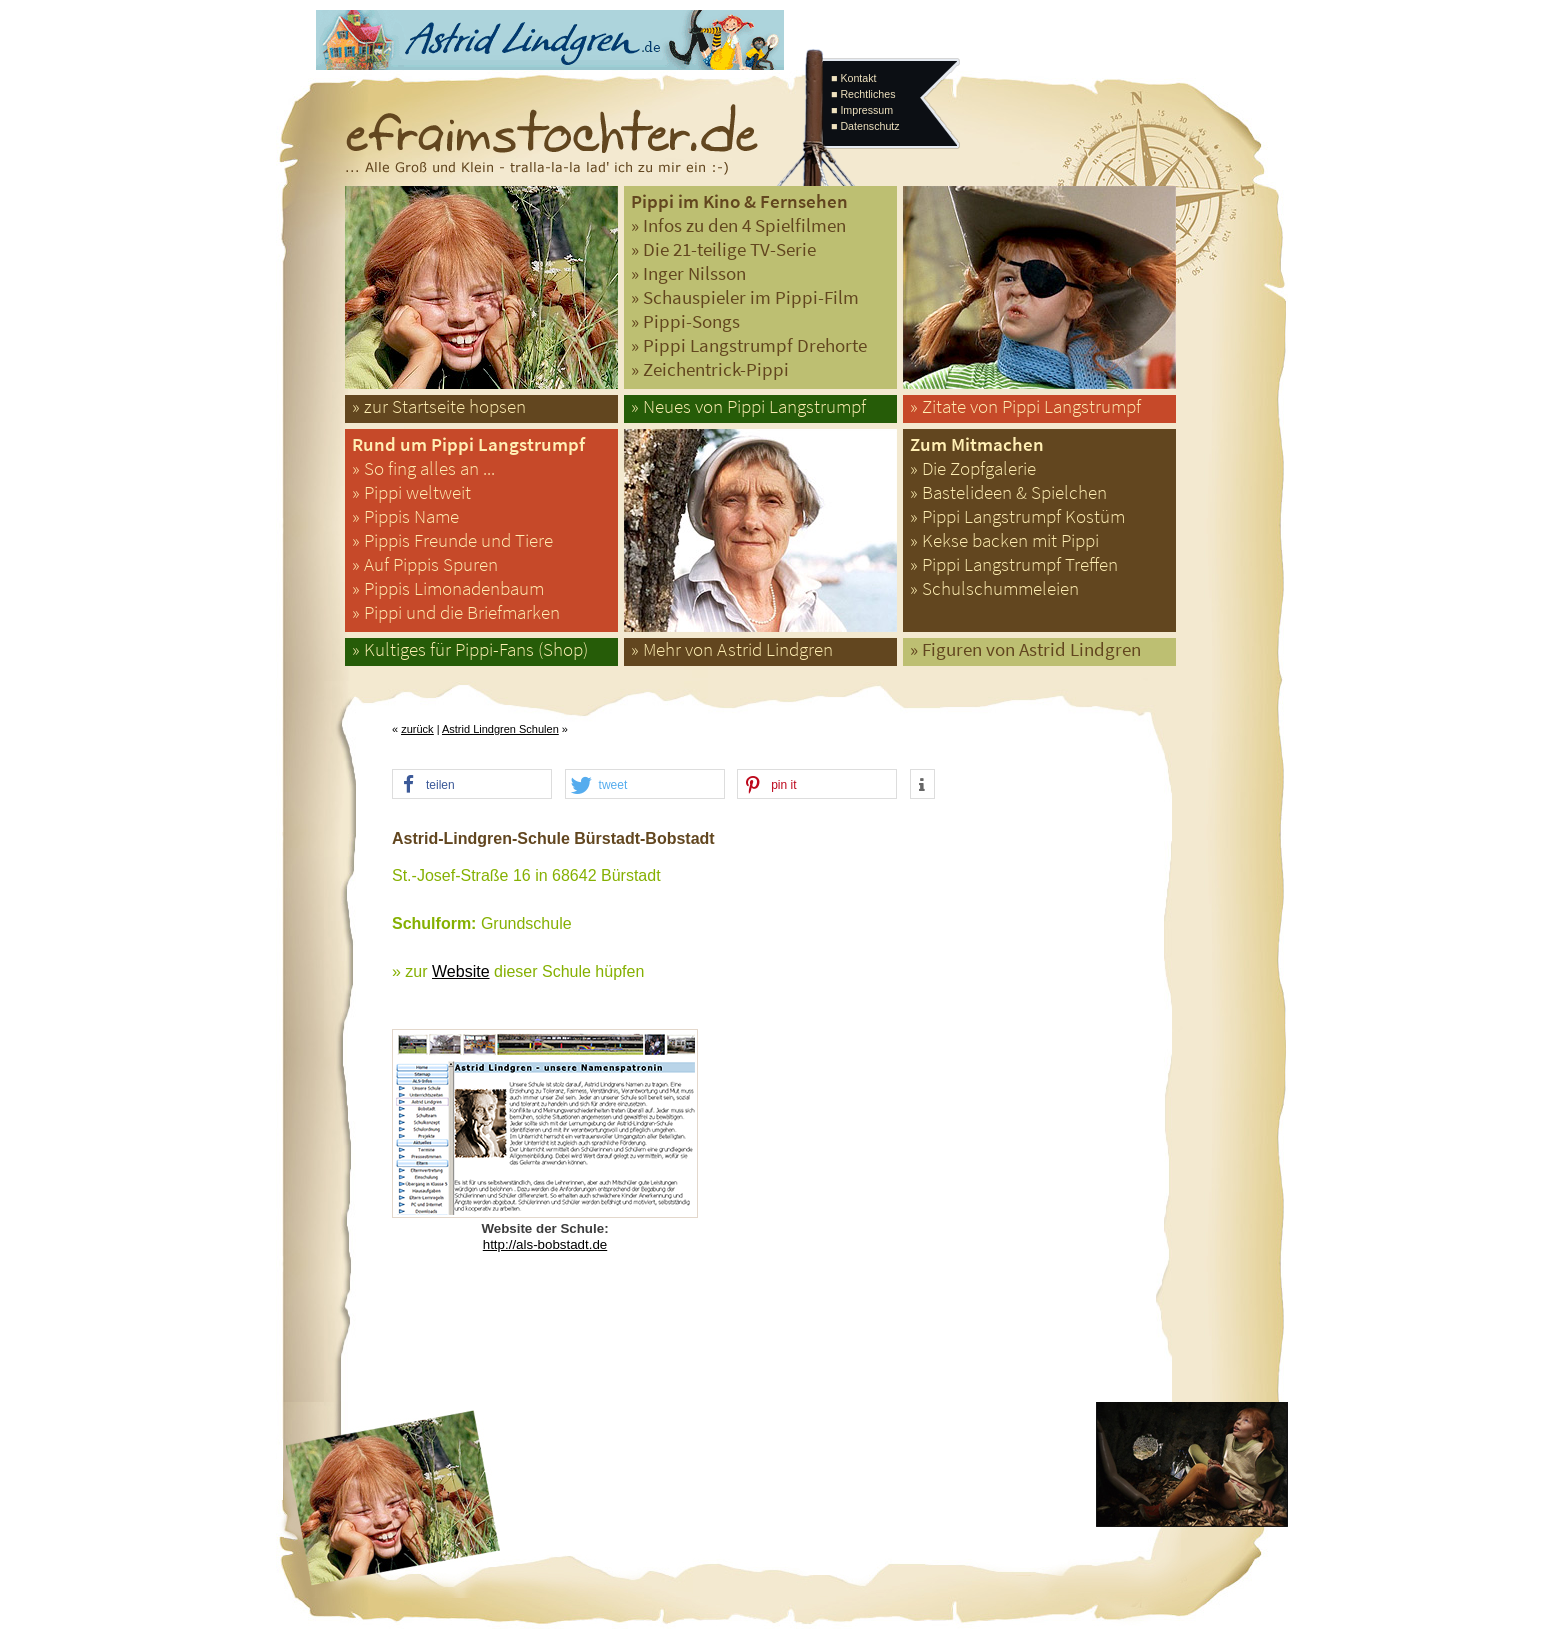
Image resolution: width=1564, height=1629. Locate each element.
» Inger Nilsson (688, 273)
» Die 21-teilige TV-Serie (723, 249)
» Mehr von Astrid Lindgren (732, 649)
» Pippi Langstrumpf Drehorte (749, 345)
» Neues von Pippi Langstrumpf (748, 406)
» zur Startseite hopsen (439, 406)
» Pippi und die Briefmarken (456, 612)
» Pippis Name (405, 516)
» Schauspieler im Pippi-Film (745, 297)
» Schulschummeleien (994, 588)
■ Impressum (862, 110)
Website (461, 971)
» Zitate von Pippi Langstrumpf (1025, 406)
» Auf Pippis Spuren (425, 564)
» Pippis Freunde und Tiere (452, 540)
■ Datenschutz (865, 126)
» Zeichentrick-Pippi (710, 369)
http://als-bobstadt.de (545, 1244)
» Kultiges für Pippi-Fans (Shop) (470, 649)
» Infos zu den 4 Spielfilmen (738, 225)
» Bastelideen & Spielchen (1008, 492)
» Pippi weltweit (411, 492)
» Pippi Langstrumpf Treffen (1014, 564)
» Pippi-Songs (685, 321)
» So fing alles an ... (423, 468)
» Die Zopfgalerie (973, 468)
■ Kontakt (854, 78)
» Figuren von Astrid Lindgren (1025, 649)
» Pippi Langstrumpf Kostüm (1017, 516)
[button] (472, 785)
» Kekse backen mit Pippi (1004, 540)
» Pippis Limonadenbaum (448, 588)
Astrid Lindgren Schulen (500, 729)
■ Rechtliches (863, 94)
